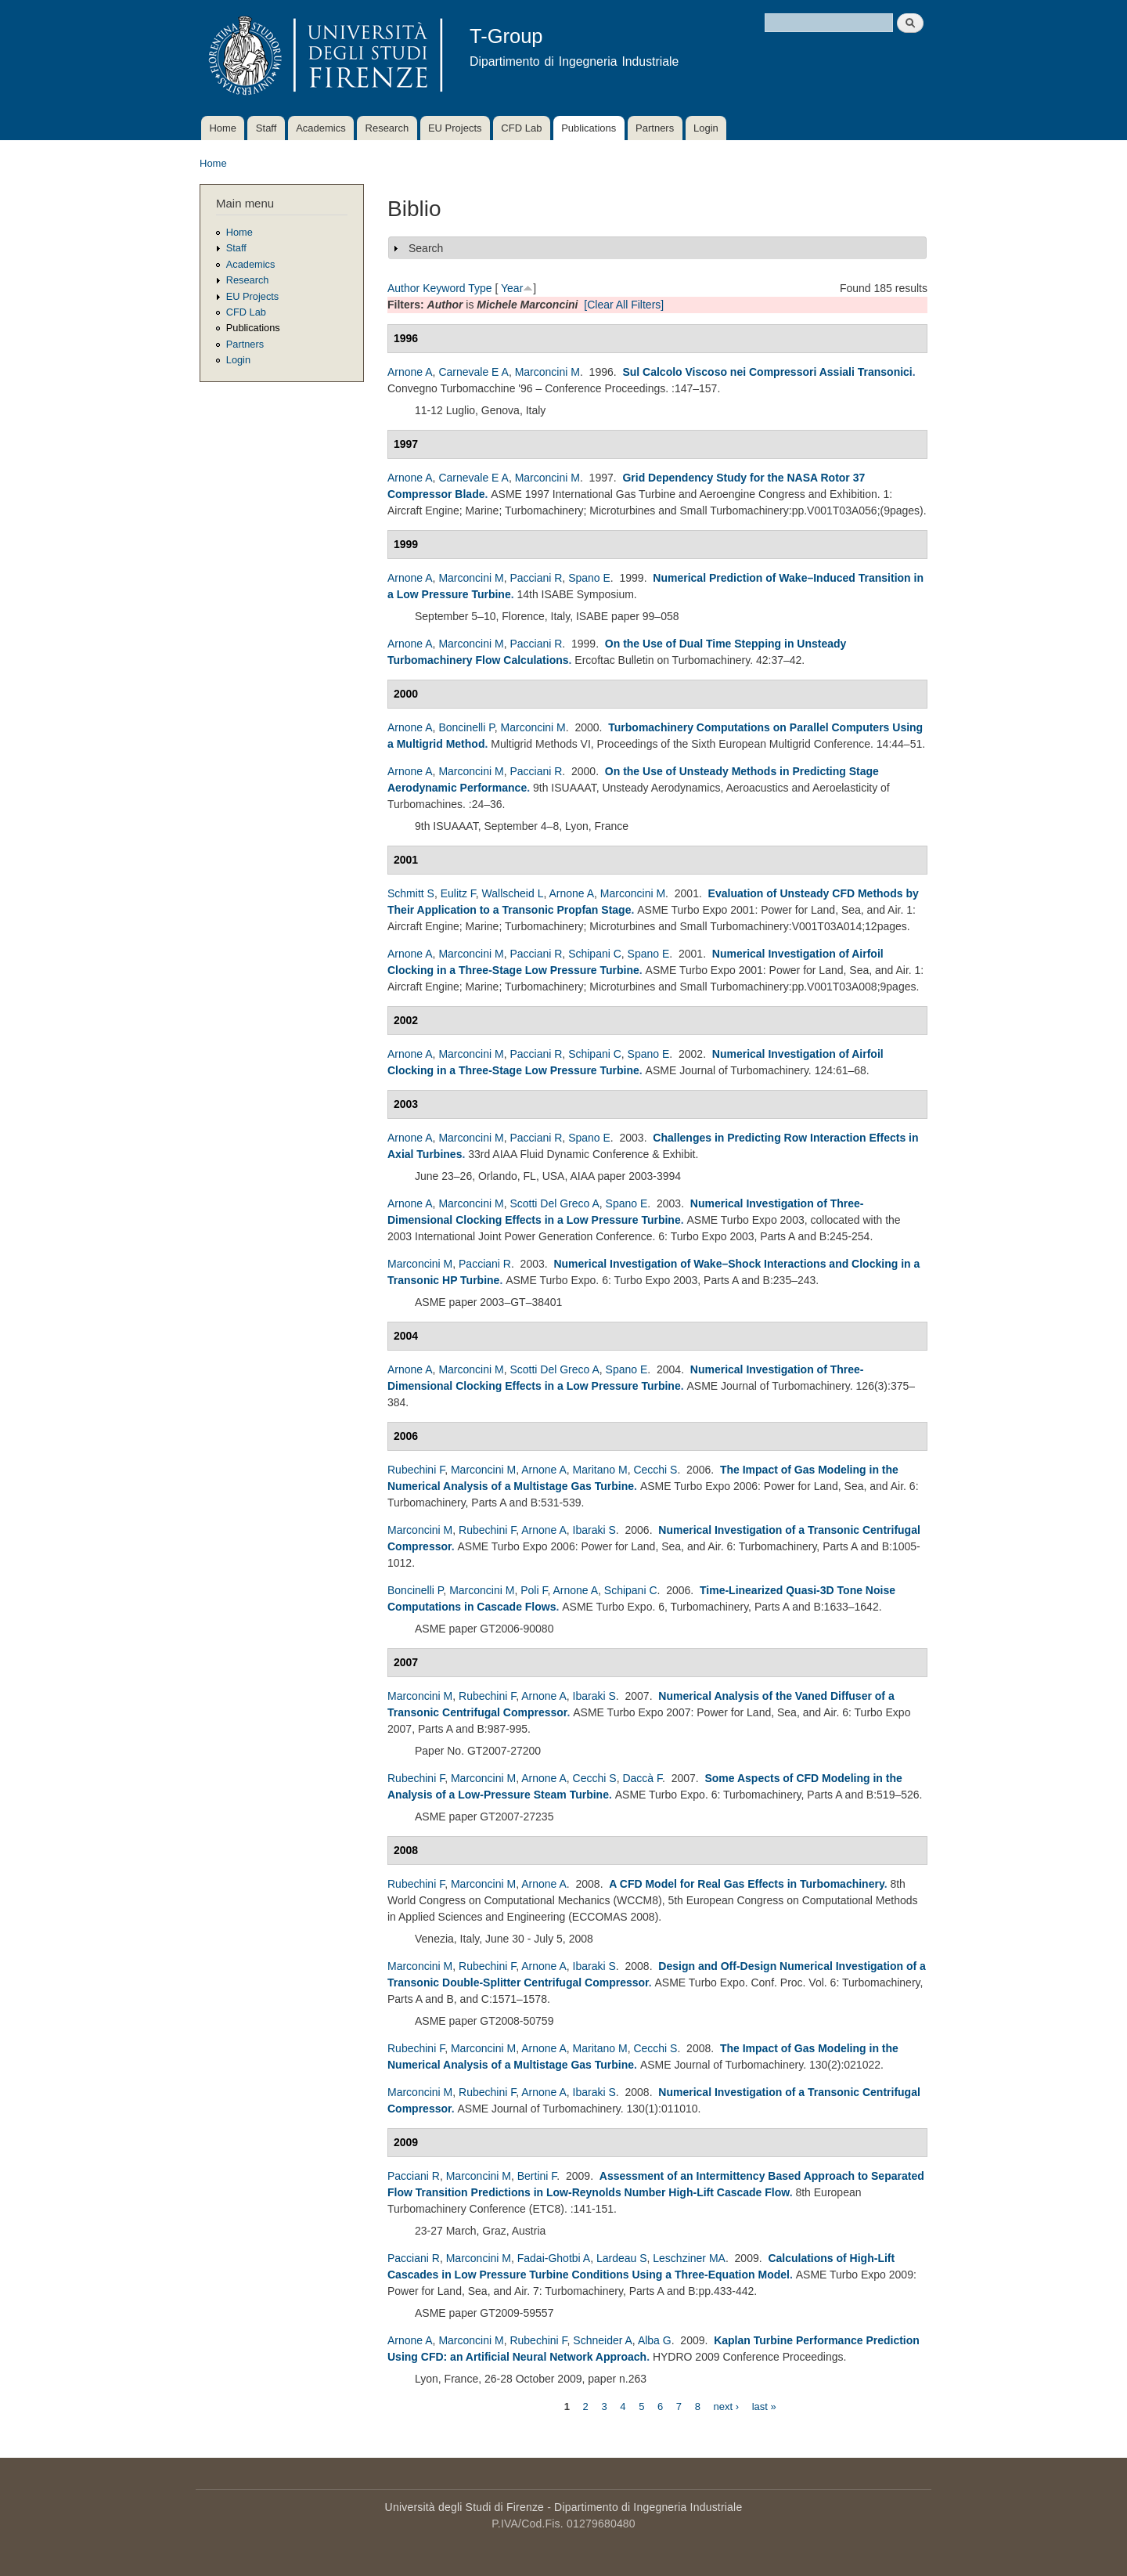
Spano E (589, 578)
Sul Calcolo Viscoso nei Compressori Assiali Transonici (767, 372)
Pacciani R (535, 578)
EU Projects (455, 128)
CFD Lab (521, 128)
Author (403, 288)
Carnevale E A (473, 372)
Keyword (444, 288)
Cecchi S (655, 1469)
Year (512, 288)
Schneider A (602, 2340)
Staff (266, 128)
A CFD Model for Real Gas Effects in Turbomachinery (746, 1884)
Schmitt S (410, 893)
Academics (321, 128)
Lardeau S (621, 2258)
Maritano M (600, 1469)
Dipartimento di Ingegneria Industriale (648, 2507)
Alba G (655, 2340)
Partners (655, 128)
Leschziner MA (689, 2258)
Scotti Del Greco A (554, 1203)
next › (727, 2406)
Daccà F (642, 1778)
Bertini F (537, 2176)
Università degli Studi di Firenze (464, 2507)
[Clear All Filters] (624, 304)
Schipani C (594, 953)
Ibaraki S (594, 1530)
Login (705, 128)
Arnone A (410, 372)
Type (479, 288)
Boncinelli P (466, 727)
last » (764, 2406)
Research (387, 128)
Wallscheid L (513, 893)
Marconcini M (547, 372)
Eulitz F (458, 893)
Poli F (533, 1590)
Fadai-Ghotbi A (553, 2258)
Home (222, 128)
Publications (588, 128)
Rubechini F (416, 1469)
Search (426, 248)
